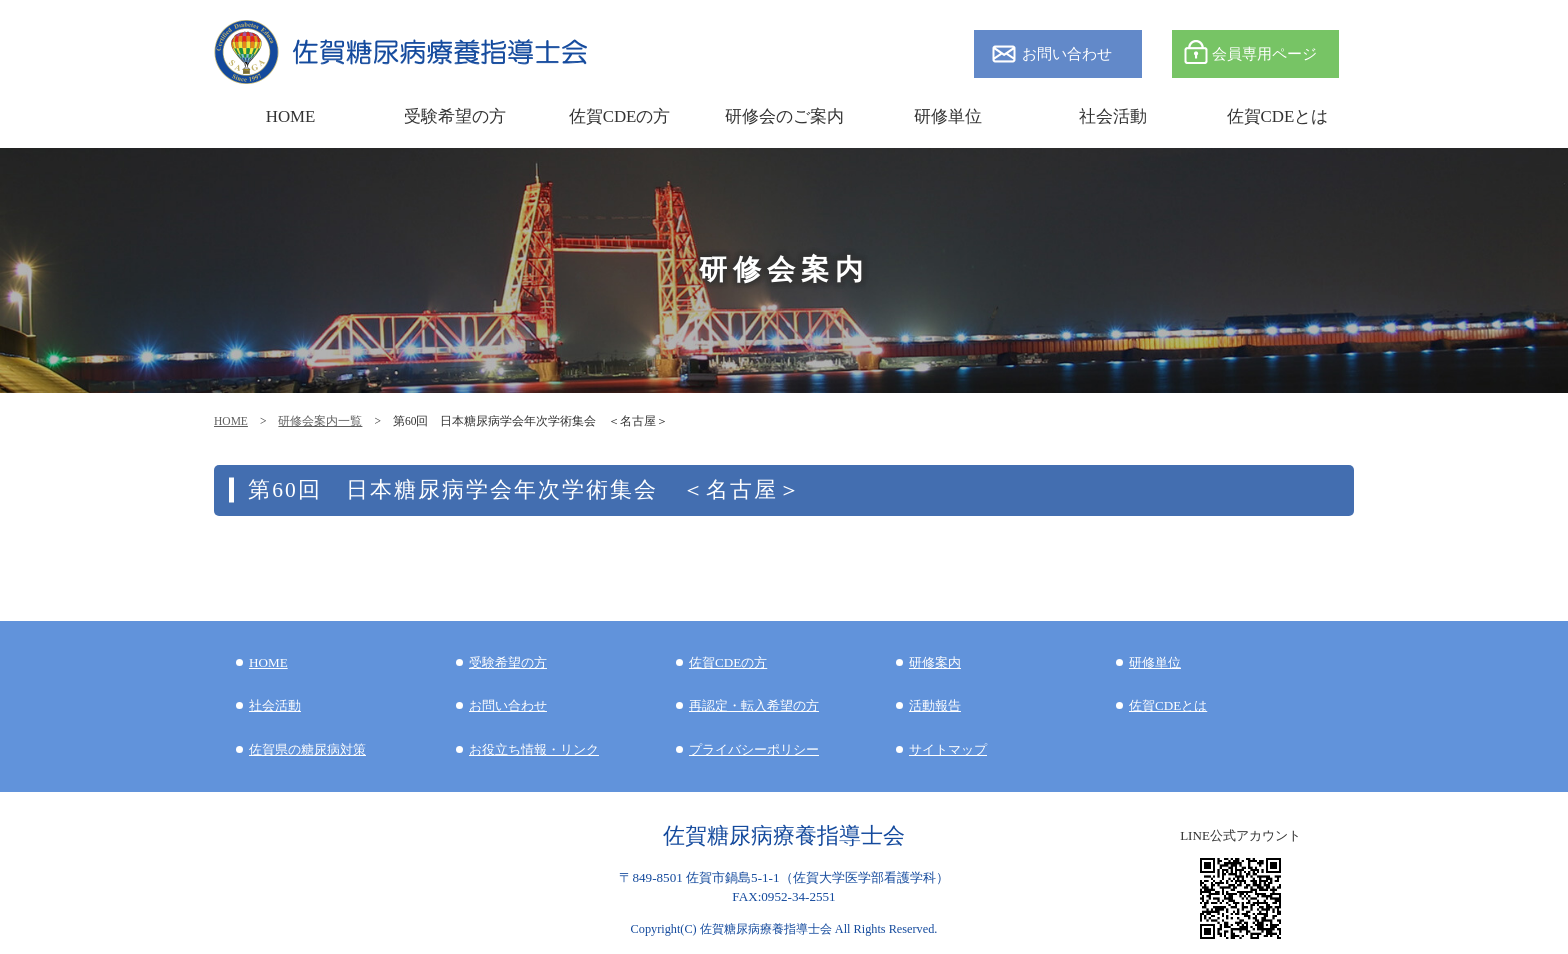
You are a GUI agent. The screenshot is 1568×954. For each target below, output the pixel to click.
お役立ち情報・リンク (534, 749)
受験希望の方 (455, 116)
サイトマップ (948, 749)
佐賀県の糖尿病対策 (307, 749)
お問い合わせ (1067, 53)
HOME (231, 421)
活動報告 (935, 705)
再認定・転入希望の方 (754, 705)
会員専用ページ (1264, 53)
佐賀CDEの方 (728, 662)
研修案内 (935, 662)
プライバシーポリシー (754, 749)
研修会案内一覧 (320, 421)
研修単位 (1155, 662)
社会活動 (275, 705)
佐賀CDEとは (1278, 116)
